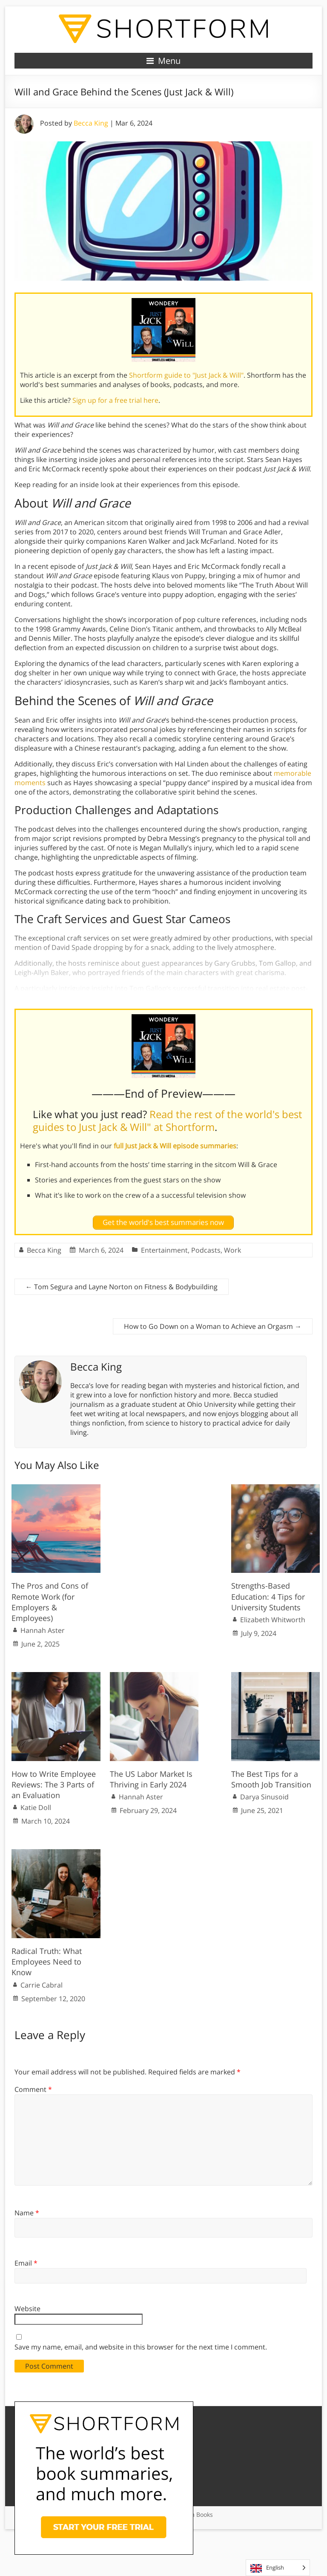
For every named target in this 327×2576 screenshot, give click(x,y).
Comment (33, 2089)
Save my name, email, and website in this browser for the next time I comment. (140, 2347)
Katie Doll (35, 1807)
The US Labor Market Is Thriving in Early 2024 (151, 1779)
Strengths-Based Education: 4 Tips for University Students (268, 1596)
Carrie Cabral (41, 1985)
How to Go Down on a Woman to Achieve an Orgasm (212, 1326)
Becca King (91, 123)
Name (26, 2212)
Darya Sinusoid (264, 1796)
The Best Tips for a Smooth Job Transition (271, 1779)
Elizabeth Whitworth (272, 1619)
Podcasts (206, 1250)
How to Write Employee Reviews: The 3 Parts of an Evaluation (53, 1784)
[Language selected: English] (278, 2567)
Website (27, 2308)
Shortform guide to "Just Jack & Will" (186, 375)
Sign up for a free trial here (115, 400)
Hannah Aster (42, 1630)
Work (232, 1250)
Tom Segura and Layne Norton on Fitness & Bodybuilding (122, 1286)
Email (25, 2263)
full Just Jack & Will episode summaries (175, 1145)
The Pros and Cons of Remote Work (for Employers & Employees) (49, 1602)
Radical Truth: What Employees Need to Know (46, 1961)
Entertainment (164, 1250)
